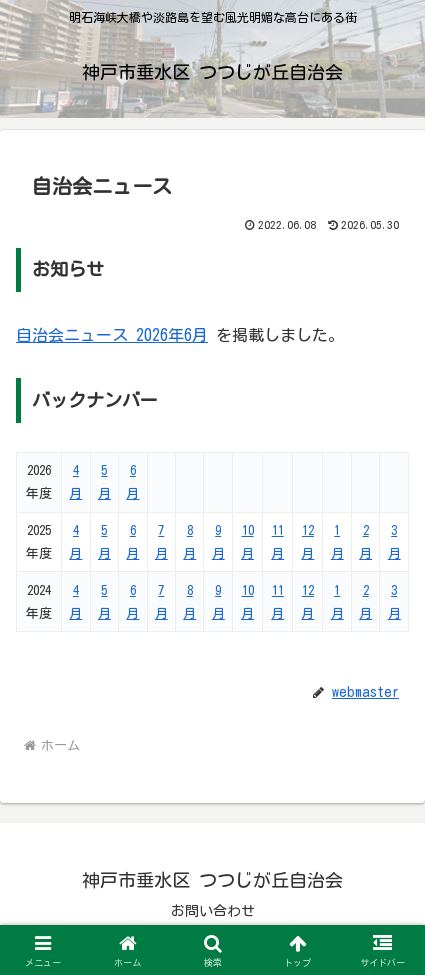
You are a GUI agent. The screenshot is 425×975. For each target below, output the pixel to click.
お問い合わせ (213, 911)
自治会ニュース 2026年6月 (112, 335)
